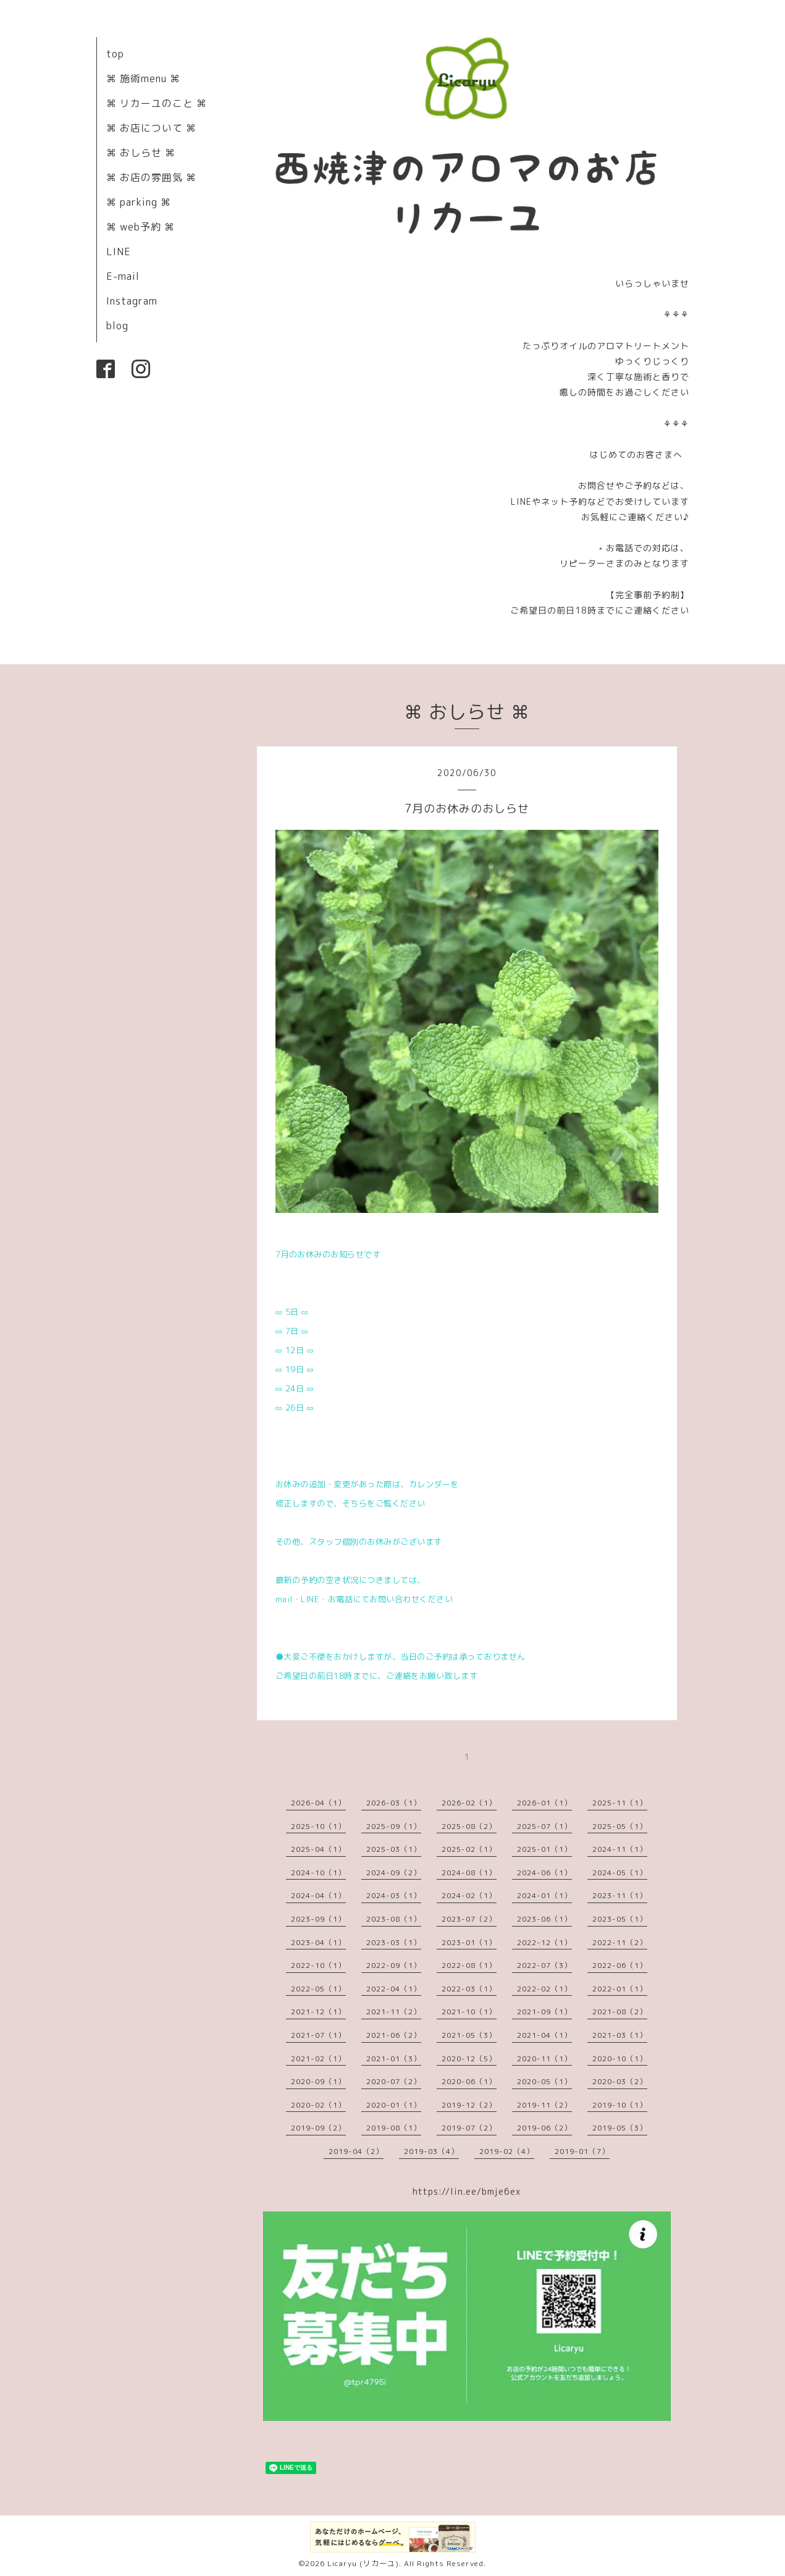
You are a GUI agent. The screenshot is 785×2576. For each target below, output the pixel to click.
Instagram (131, 301)
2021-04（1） (544, 2035)
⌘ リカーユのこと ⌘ (156, 103)
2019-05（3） (619, 2127)
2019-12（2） (469, 2105)
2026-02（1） (469, 1802)
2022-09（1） (393, 1965)
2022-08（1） (469, 1965)
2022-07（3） (544, 1965)
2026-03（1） (393, 1802)
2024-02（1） (469, 1895)
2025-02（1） (469, 1849)
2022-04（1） (393, 1988)
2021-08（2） (619, 2011)
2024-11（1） (619, 1849)
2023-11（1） (619, 1895)
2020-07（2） (393, 2081)
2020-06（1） (469, 2081)
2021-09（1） (544, 2011)
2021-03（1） (619, 2035)
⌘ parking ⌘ (138, 202)
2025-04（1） (318, 1849)
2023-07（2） (469, 1919)
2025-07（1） (544, 1826)
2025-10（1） (318, 1826)
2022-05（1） (318, 1988)
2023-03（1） (393, 1942)
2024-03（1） (393, 1895)
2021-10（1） (469, 2011)
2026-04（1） (318, 1802)
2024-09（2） (393, 1872)
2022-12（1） (544, 1942)
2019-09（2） (318, 2127)
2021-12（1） (318, 2011)
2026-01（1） (544, 1802)
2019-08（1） (393, 2127)
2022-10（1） (318, 1965)
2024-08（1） (469, 1872)
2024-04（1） (318, 1895)
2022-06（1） (619, 1965)
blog (117, 325)
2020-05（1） (544, 2081)
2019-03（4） (431, 2151)
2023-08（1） (393, 1919)
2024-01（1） (544, 1895)
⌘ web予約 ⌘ (140, 227)
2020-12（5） (469, 2058)
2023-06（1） (544, 1919)
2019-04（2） (356, 2151)
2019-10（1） (619, 2105)
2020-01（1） (393, 2105)
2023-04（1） (318, 1942)
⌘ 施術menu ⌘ (143, 78)
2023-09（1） (318, 1919)
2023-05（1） (619, 1919)
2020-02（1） (318, 2105)
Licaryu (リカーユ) (363, 2563)
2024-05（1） (619, 1872)
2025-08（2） (469, 1826)
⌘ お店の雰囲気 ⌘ (151, 177)
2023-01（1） (469, 1942)
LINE (118, 251)
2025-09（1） (393, 1826)
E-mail (123, 276)
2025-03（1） (393, 1849)
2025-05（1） (619, 1826)
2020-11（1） (544, 2058)
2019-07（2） (469, 2127)
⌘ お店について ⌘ (151, 128)
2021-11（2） (393, 2011)
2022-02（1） (544, 1988)
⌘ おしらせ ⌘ (140, 152)
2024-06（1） (544, 1872)
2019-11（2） (544, 2105)
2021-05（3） (469, 2035)
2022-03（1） (469, 1988)
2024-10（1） (318, 1872)
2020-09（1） (318, 2081)
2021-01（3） (393, 2058)
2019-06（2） (544, 2127)
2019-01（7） (582, 2151)
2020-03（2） (619, 2081)
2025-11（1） (619, 1802)
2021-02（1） (318, 2058)
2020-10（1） (619, 2058)
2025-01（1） (544, 1849)
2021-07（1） (318, 2035)
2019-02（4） (506, 2151)
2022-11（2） (619, 1942)
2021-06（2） (393, 2035)
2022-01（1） (619, 1988)
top (115, 54)
